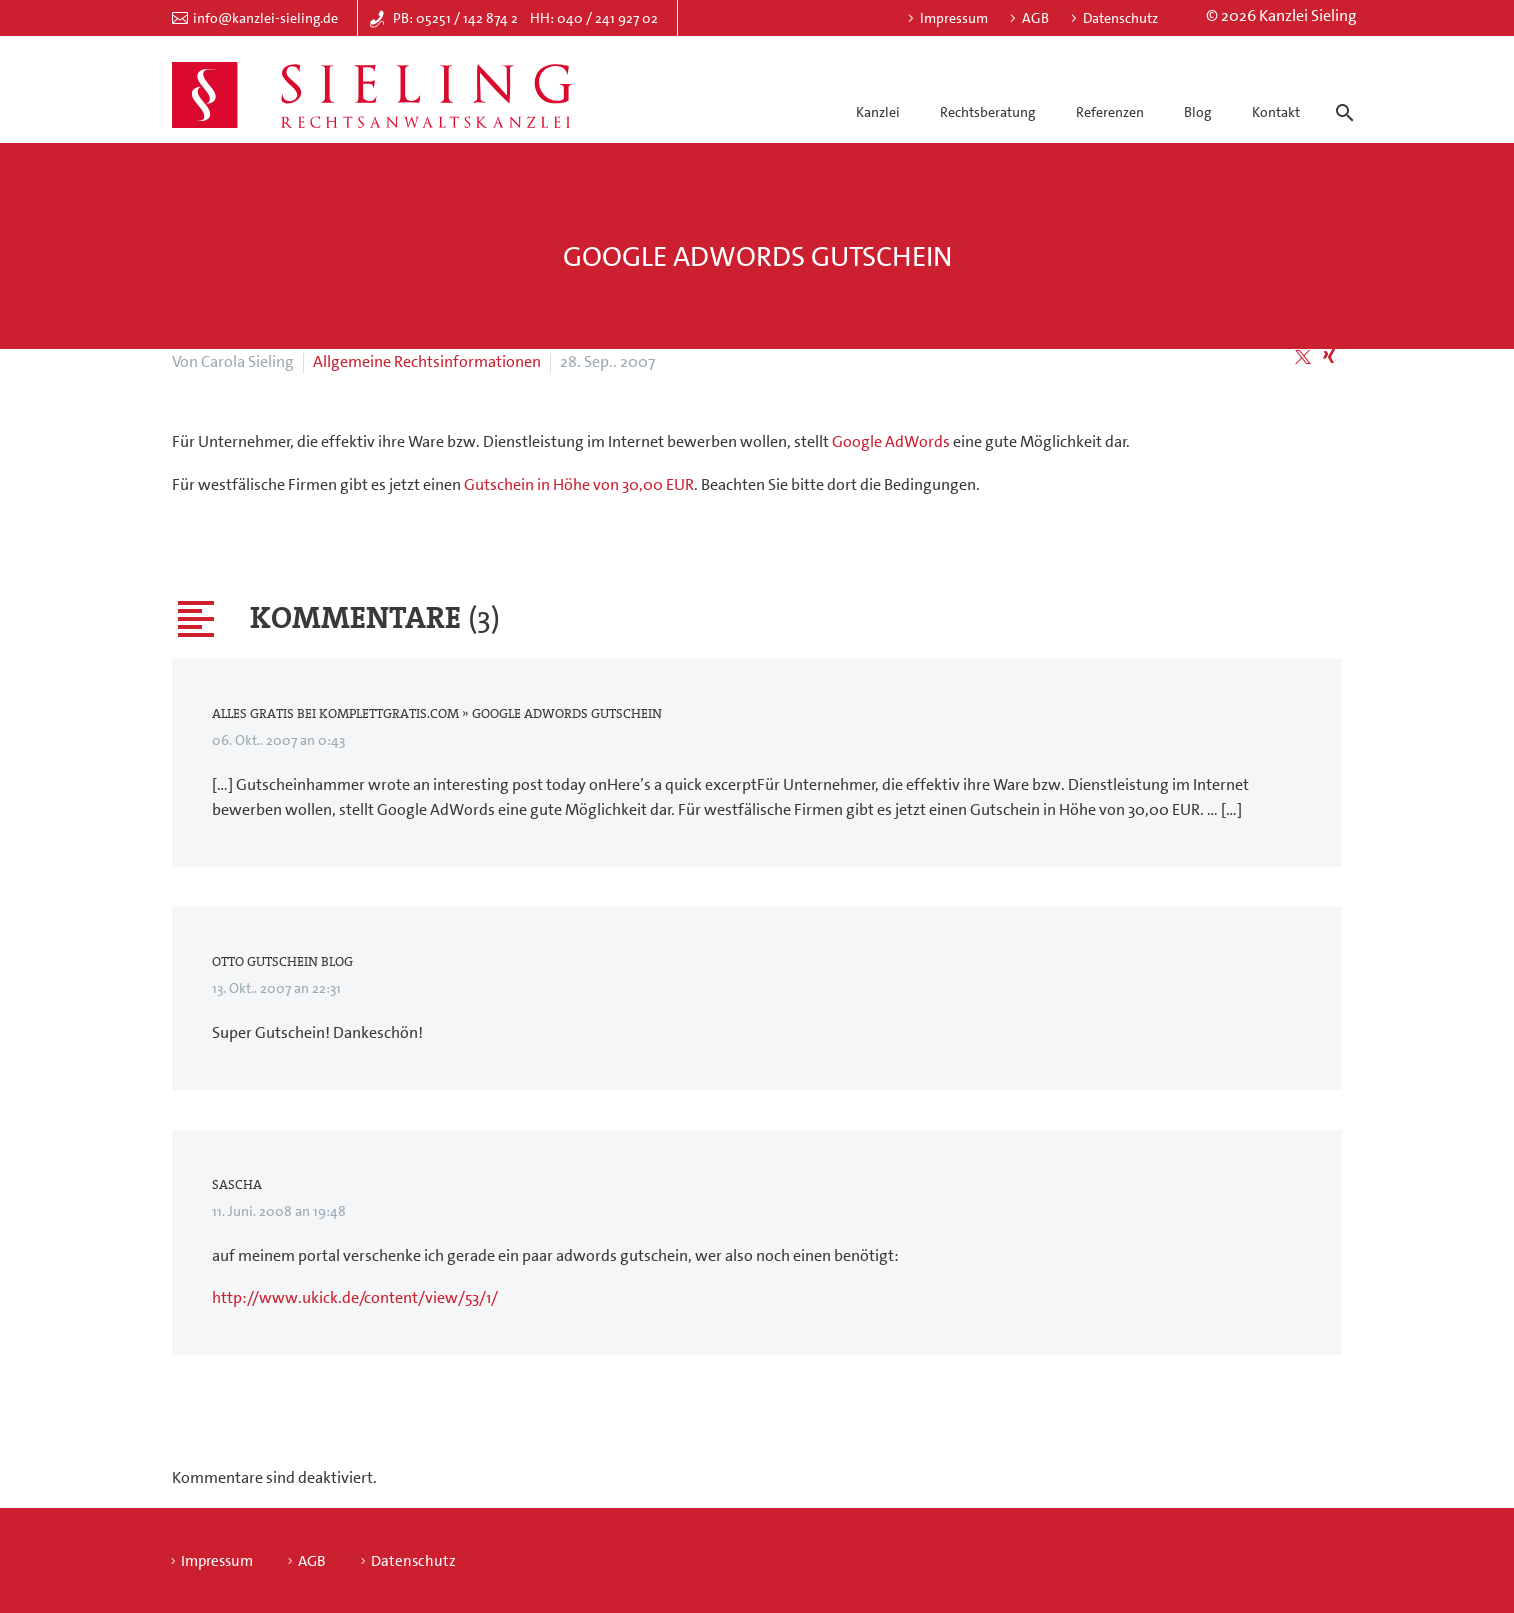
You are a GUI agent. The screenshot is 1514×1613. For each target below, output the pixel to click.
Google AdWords (891, 441)
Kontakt (1276, 112)
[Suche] (1341, 95)
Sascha (237, 1185)
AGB (1035, 18)
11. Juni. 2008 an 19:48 (279, 1211)
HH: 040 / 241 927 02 (594, 18)
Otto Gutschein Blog (282, 962)
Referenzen (1110, 112)
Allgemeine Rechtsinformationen (427, 361)
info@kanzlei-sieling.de (265, 18)
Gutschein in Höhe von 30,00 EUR (579, 484)
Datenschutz (1120, 18)
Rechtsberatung (987, 112)
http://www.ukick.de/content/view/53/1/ (355, 1297)
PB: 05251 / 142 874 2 (455, 18)
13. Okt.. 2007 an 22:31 (276, 988)
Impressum (954, 18)
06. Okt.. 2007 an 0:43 (278, 740)
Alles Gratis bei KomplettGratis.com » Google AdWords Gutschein (437, 714)
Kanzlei (878, 112)
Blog (1197, 112)
